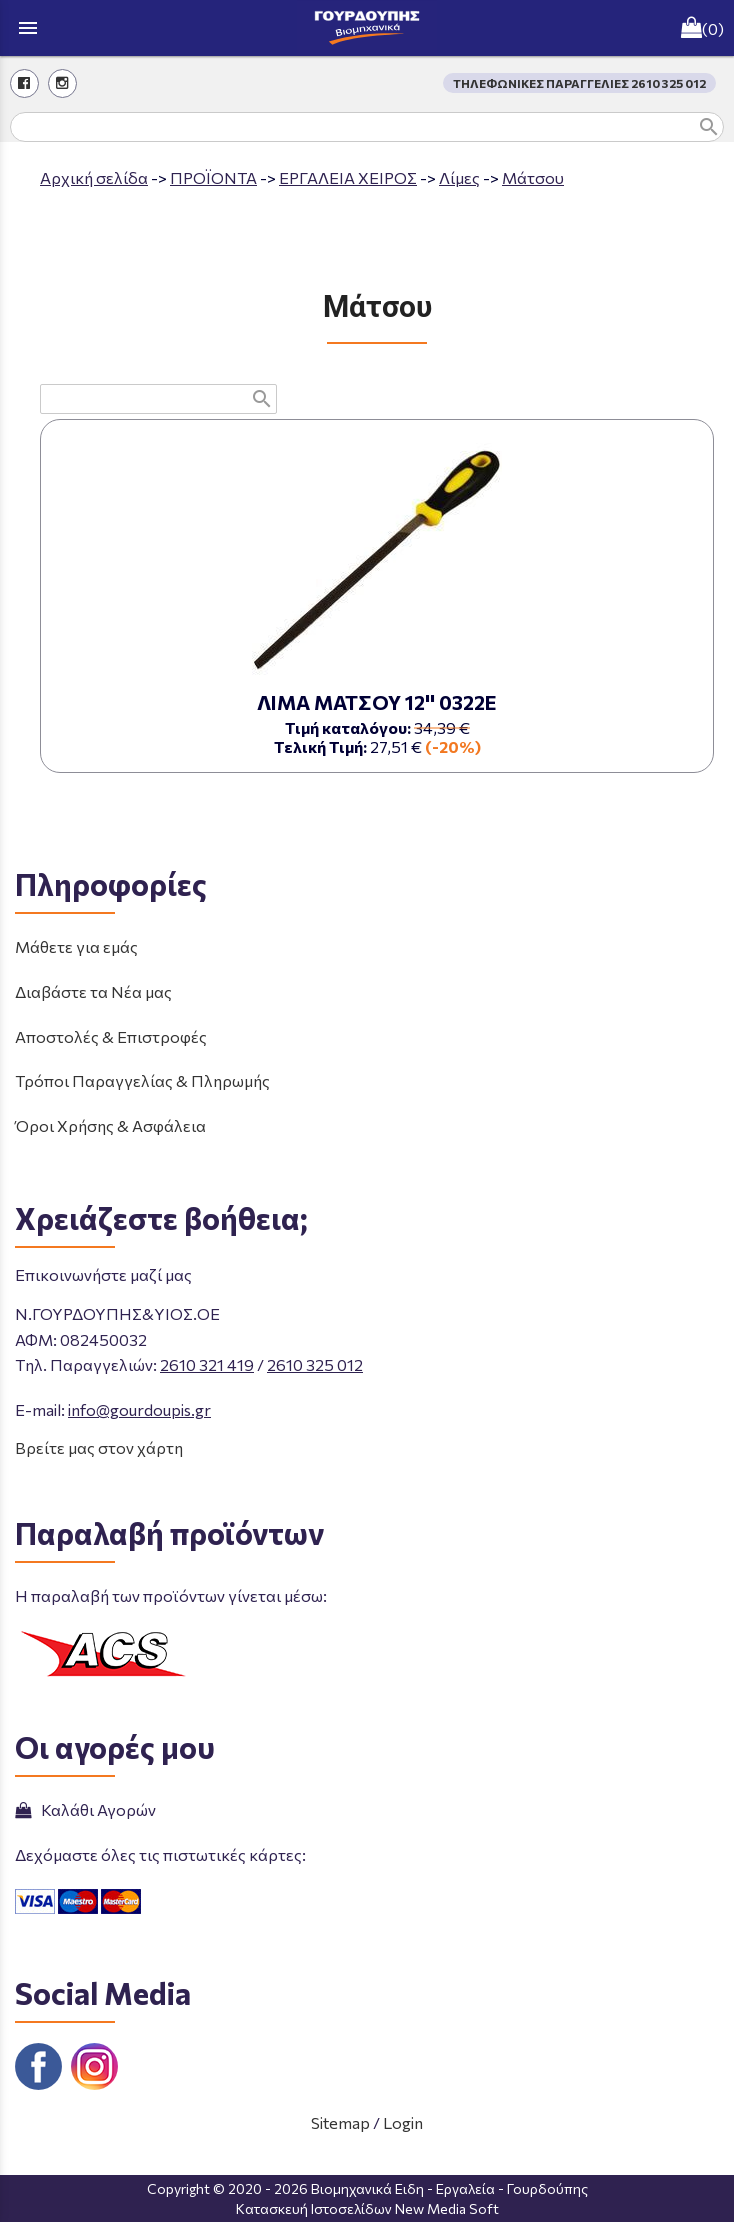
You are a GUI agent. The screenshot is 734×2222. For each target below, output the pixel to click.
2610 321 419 (207, 1364)
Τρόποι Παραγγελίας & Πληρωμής (142, 1080)
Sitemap (340, 2122)
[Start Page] (367, 28)
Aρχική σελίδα (94, 177)
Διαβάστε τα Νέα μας (93, 991)
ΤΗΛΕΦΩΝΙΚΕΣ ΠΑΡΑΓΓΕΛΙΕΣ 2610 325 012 (579, 83)
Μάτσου (533, 177)
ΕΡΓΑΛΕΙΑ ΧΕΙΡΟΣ (348, 177)
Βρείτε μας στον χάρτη (99, 1447)
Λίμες (459, 177)
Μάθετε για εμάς (76, 946)
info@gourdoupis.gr (139, 1409)
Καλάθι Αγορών (85, 1809)
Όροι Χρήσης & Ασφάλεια (110, 1125)
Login (403, 2122)
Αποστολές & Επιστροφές (111, 1036)
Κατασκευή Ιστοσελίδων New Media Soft (367, 2208)
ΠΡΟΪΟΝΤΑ (213, 177)
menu (28, 28)
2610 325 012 (315, 1364)
